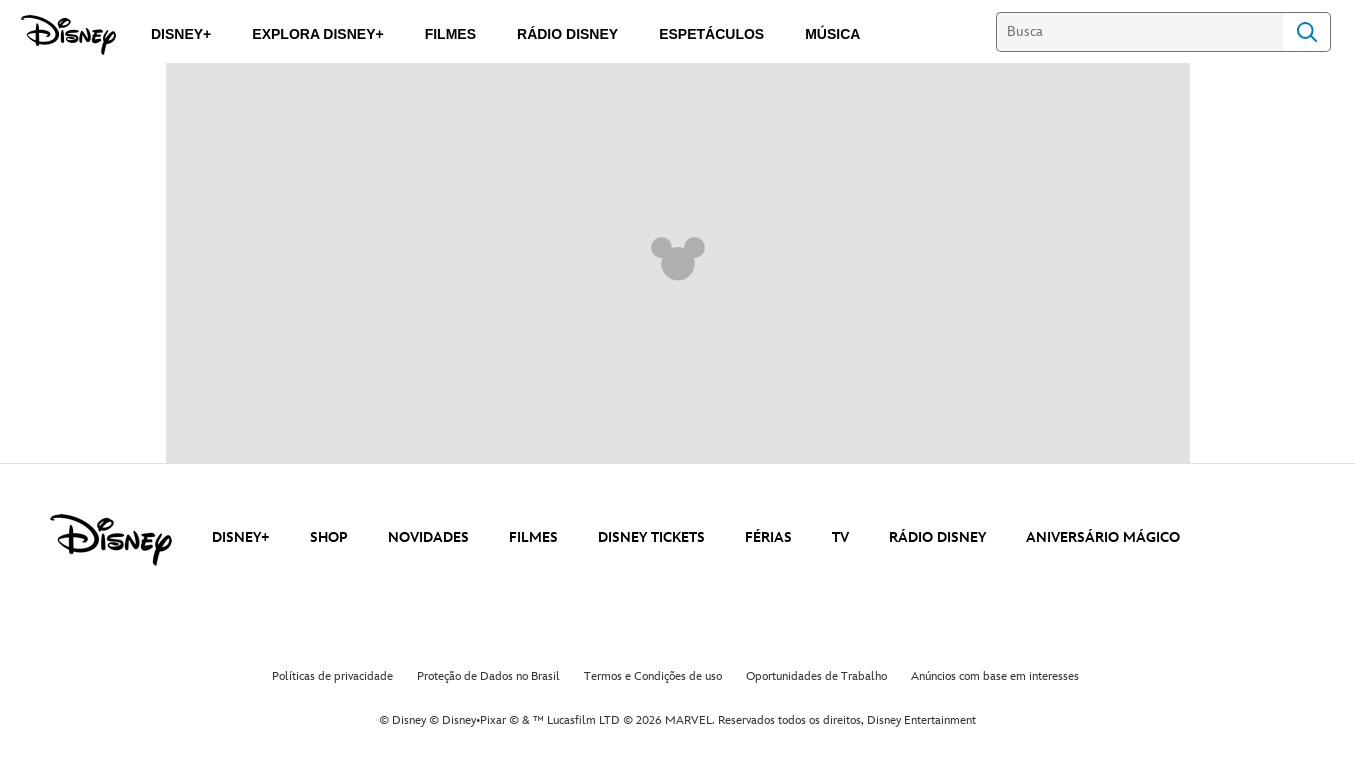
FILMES (533, 537)
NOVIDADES (428, 537)
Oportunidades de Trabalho (816, 676)
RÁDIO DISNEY (937, 537)
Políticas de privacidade (332, 676)
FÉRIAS (768, 537)
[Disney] (68, 35)
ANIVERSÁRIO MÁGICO (1103, 537)
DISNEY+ (241, 537)
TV (840, 537)
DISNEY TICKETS (651, 537)
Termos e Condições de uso (653, 676)
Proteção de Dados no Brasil (488, 676)
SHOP (329, 537)
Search (1307, 32)
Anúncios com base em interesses (995, 676)
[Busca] (1139, 32)
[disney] (111, 540)
